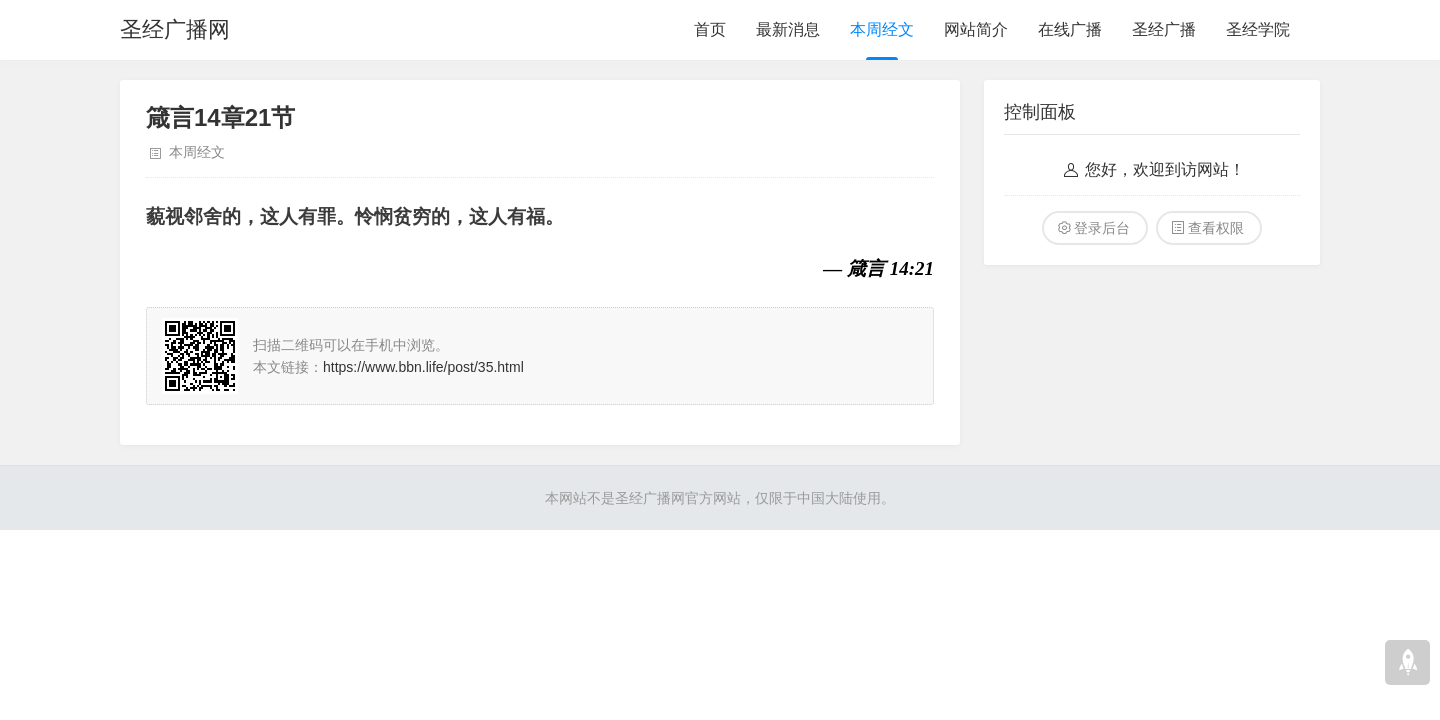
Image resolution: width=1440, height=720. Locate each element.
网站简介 (976, 29)
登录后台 (1102, 228)
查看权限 (1216, 228)
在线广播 (1070, 29)
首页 (710, 29)
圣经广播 (1164, 29)
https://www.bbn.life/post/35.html (423, 367)
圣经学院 (1258, 29)
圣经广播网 (175, 29)
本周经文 (882, 29)
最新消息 (788, 29)
